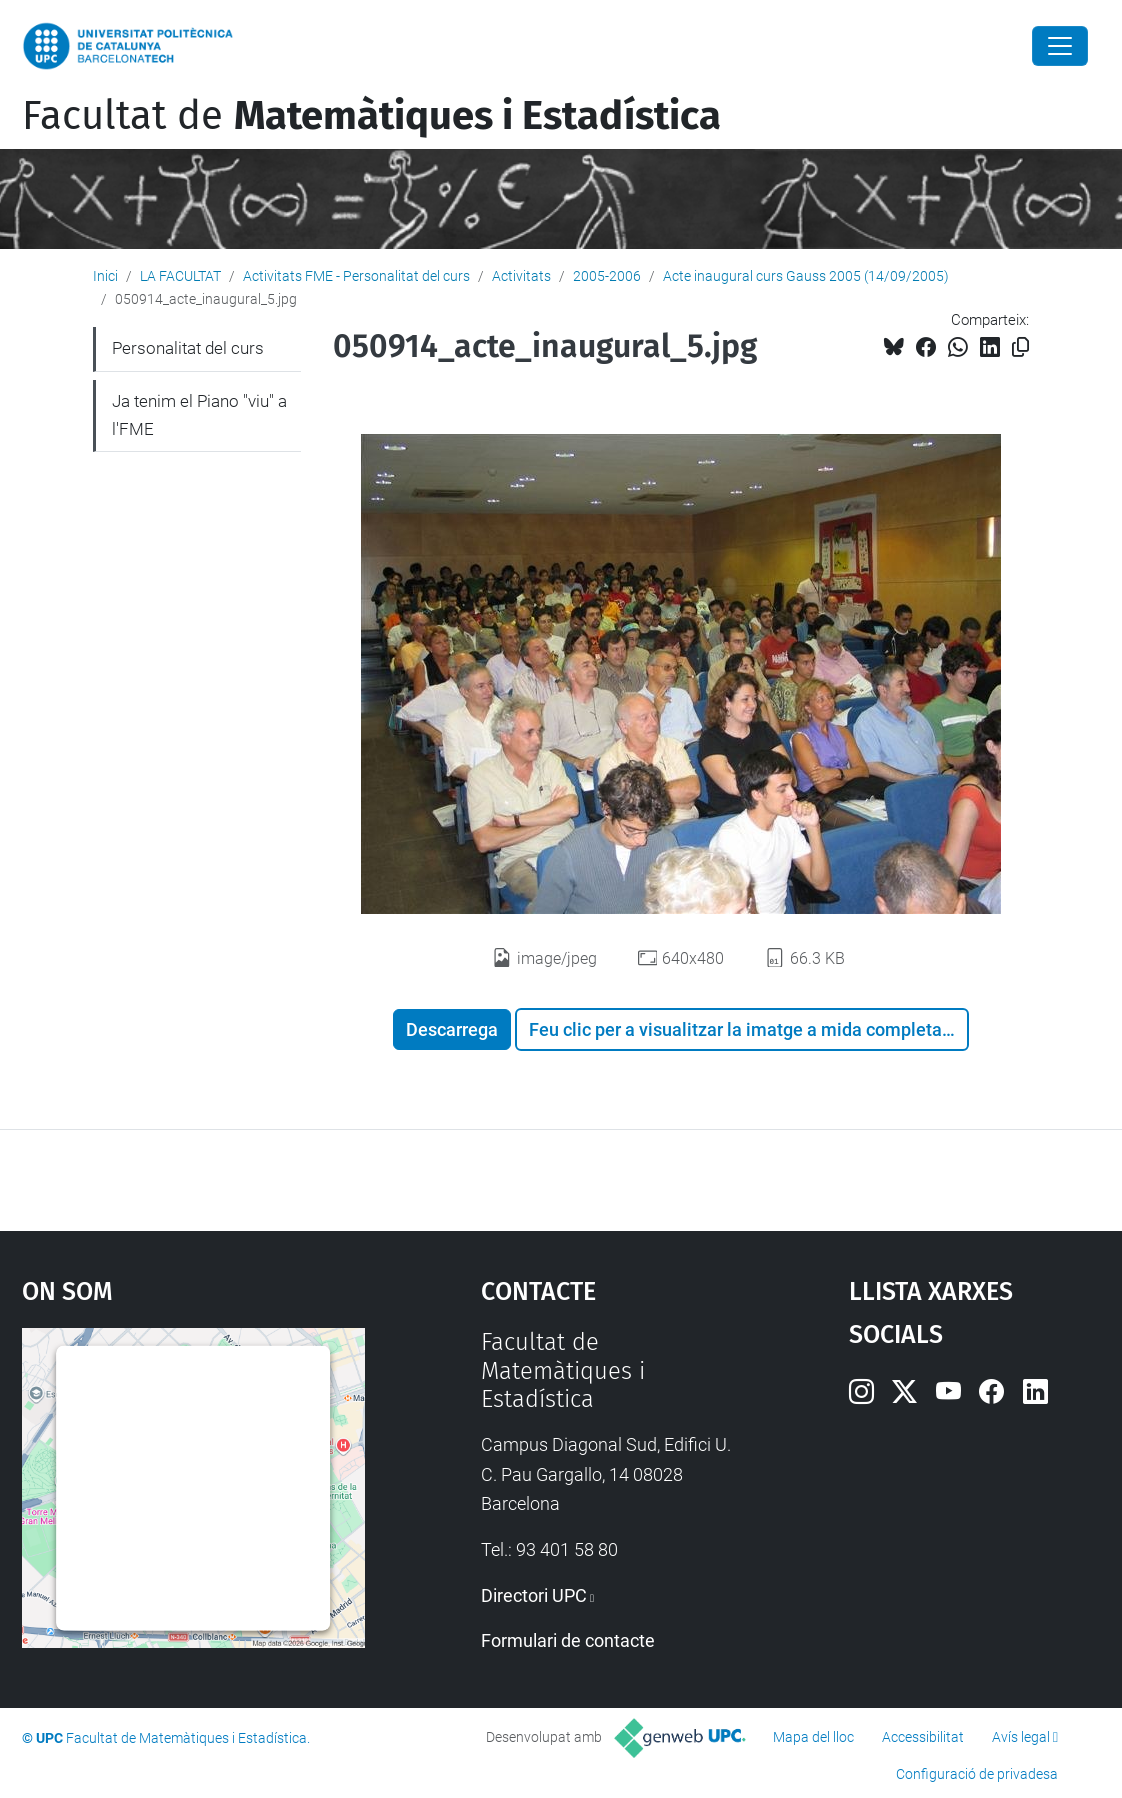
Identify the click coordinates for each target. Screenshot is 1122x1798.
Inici (105, 276)
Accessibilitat (923, 1737)
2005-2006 (607, 276)
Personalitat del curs (188, 348)
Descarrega (452, 1029)
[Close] (1060, 46)
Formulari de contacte (568, 1640)
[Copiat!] (1020, 347)
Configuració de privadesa (977, 1774)
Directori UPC (534, 1595)
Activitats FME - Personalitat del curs (356, 276)
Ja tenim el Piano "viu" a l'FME (199, 415)
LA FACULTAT (180, 276)
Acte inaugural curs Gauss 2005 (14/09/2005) (806, 276)
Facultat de (371, 116)
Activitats (521, 276)
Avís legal (1021, 1737)
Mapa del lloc (813, 1737)
